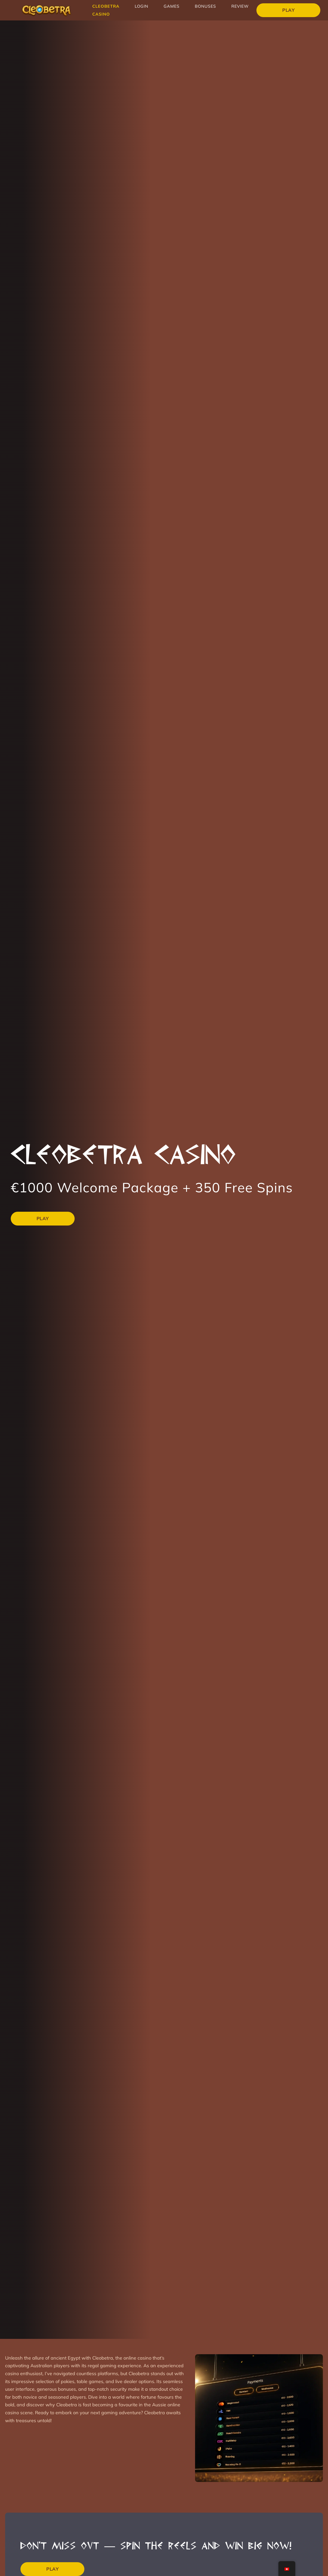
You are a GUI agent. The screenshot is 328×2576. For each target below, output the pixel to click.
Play (288, 10)
